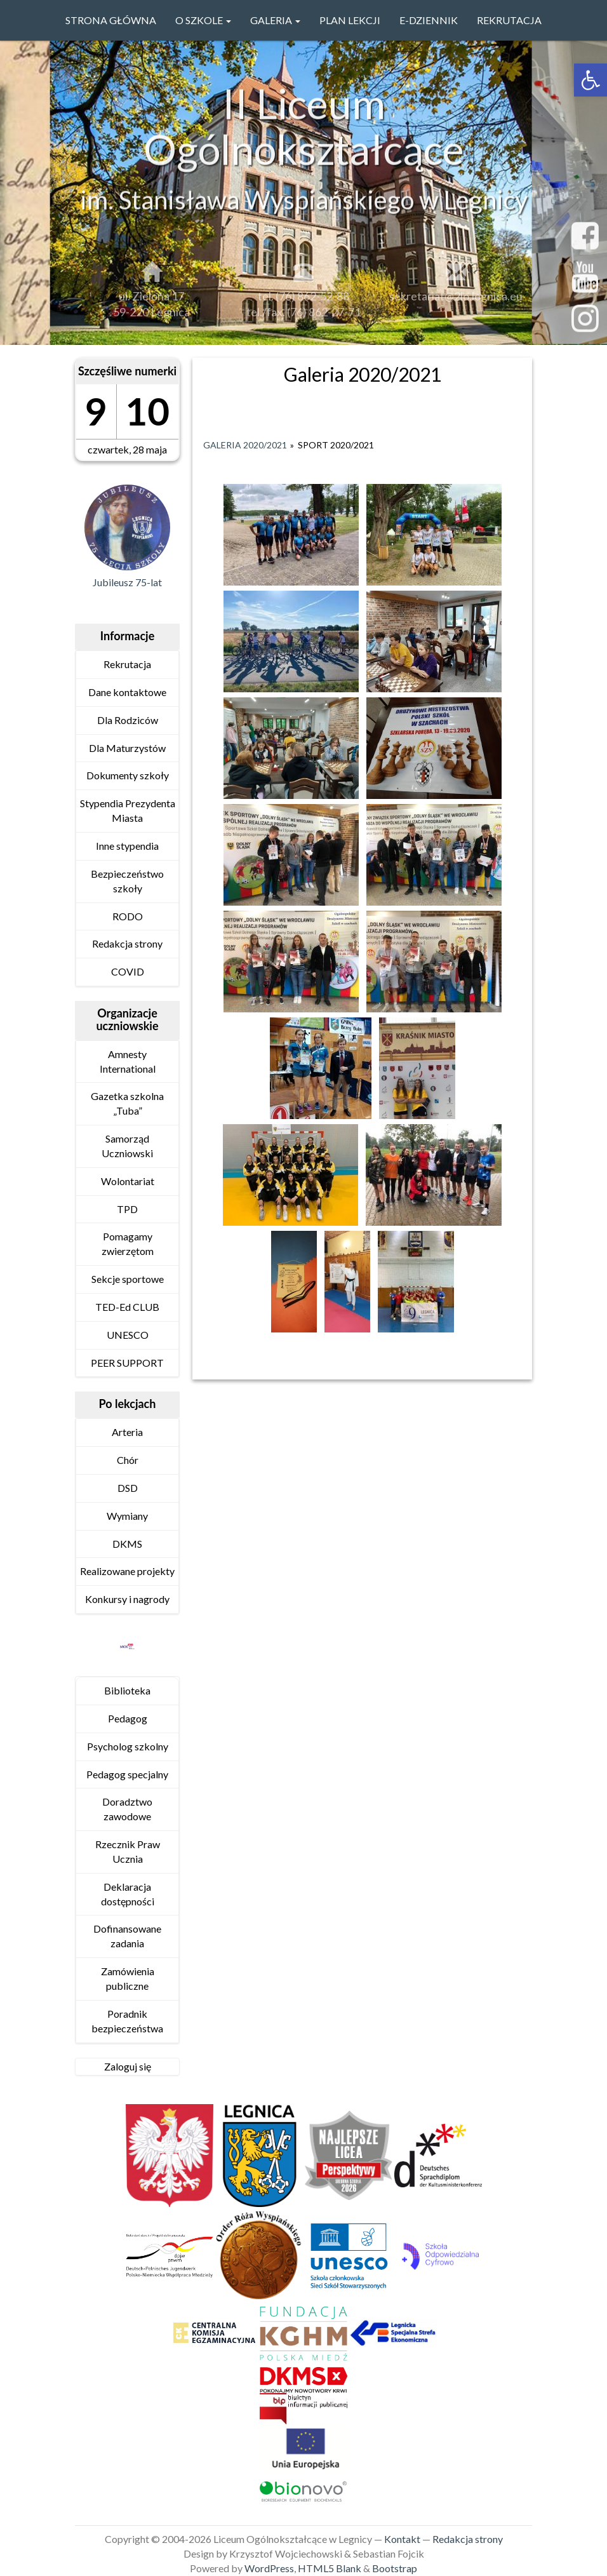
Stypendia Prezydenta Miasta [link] (127, 810)
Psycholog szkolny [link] (127, 1746)
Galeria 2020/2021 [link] (245, 444)
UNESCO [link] (128, 1335)
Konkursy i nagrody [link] (127, 1599)
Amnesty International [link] (128, 1061)
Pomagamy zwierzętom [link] (128, 1243)
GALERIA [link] (275, 20)
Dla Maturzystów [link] (127, 748)
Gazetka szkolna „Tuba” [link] (127, 1103)
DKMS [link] (127, 1544)
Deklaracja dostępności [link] (127, 1894)
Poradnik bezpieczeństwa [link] (127, 2021)
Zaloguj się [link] (127, 2066)
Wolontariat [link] (127, 1181)
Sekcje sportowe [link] (127, 1279)
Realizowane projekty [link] (127, 1571)
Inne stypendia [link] (127, 846)
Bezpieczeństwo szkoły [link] (127, 881)
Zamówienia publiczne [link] (127, 1978)
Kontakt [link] (402, 2539)
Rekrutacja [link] (509, 20)
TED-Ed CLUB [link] (127, 1307)
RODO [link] (127, 916)
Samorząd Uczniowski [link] (127, 1145)
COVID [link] (127, 971)
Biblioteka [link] (127, 1690)
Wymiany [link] (127, 1516)
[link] (590, 80)
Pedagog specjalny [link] (127, 1774)
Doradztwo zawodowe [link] (127, 1808)
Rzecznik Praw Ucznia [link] (127, 1851)
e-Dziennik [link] (428, 20)
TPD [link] (127, 1209)
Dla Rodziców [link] (127, 720)
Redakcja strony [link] (127, 943)
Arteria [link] (127, 1432)
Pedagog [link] (127, 1718)
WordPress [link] (269, 2568)
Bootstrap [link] (394, 2568)
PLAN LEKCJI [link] (349, 20)
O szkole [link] (203, 20)
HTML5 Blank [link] (329, 2568)
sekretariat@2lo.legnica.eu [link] (456, 302)
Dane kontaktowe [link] (127, 692)
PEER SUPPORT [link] (127, 1363)
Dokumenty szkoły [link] (127, 775)
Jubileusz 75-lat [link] (127, 582)
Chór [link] (127, 1460)
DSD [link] (127, 1488)
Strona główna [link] (110, 20)
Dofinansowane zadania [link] (127, 1935)
